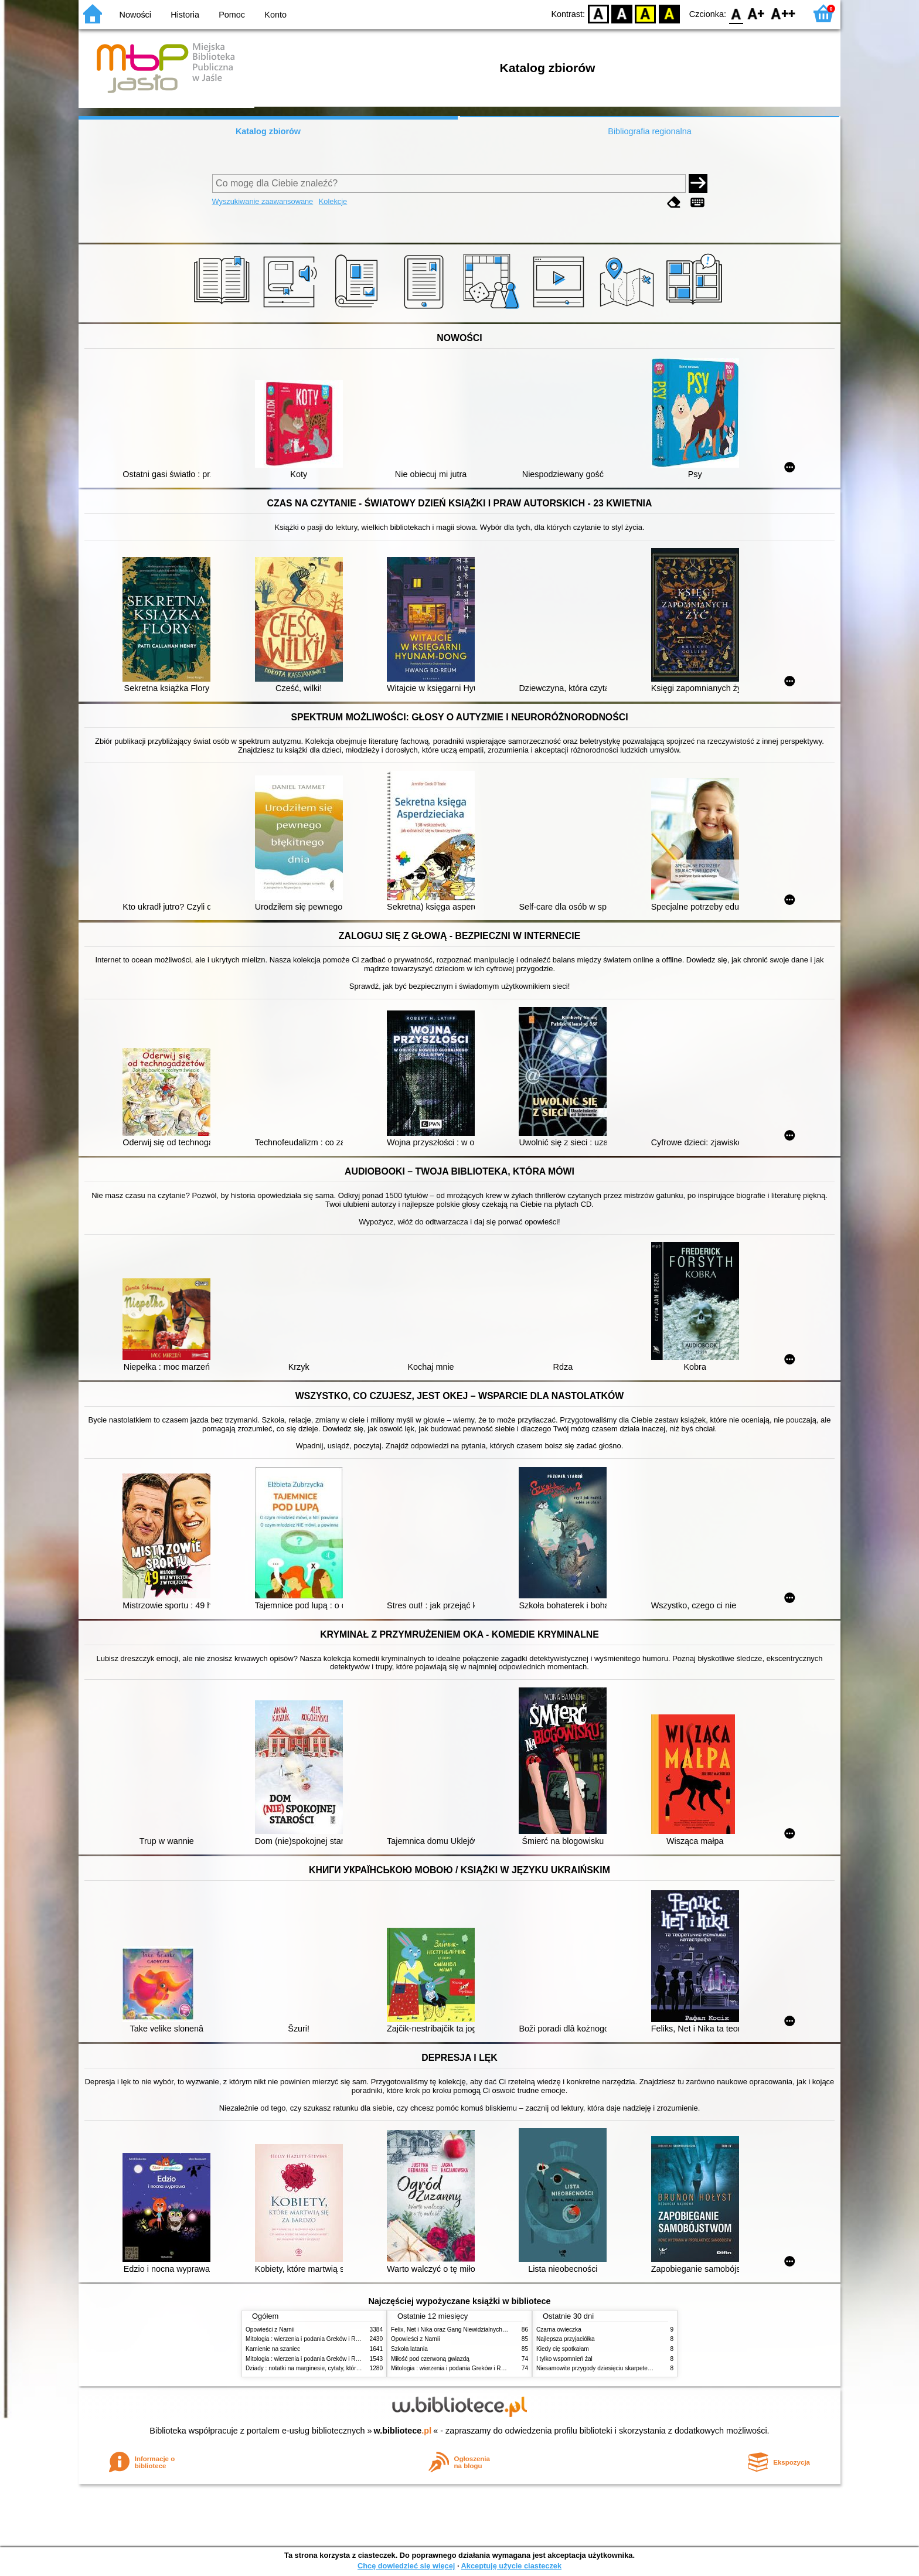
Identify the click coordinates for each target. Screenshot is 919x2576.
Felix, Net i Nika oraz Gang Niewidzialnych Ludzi (454, 2329)
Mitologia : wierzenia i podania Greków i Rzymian (310, 2339)
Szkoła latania (409, 2349)
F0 (735, 13)
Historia (185, 14)
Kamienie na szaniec (273, 2349)
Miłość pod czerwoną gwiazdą (430, 2359)
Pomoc (232, 14)
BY (669, 13)
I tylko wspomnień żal (564, 2359)
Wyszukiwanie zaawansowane (263, 201)
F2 (783, 13)
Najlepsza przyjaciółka (565, 2339)
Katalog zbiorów (268, 131)
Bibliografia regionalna (649, 131)
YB (645, 13)
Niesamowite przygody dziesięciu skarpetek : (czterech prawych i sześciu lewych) (643, 2368)
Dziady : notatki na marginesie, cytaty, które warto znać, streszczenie (336, 2368)
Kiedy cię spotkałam (562, 2349)
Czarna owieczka (558, 2329)
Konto (275, 14)
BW (621, 13)
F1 (756, 13)
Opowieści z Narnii (270, 2329)
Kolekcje (333, 201)
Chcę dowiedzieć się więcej (406, 2565)
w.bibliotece (403, 2430)
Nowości (135, 14)
